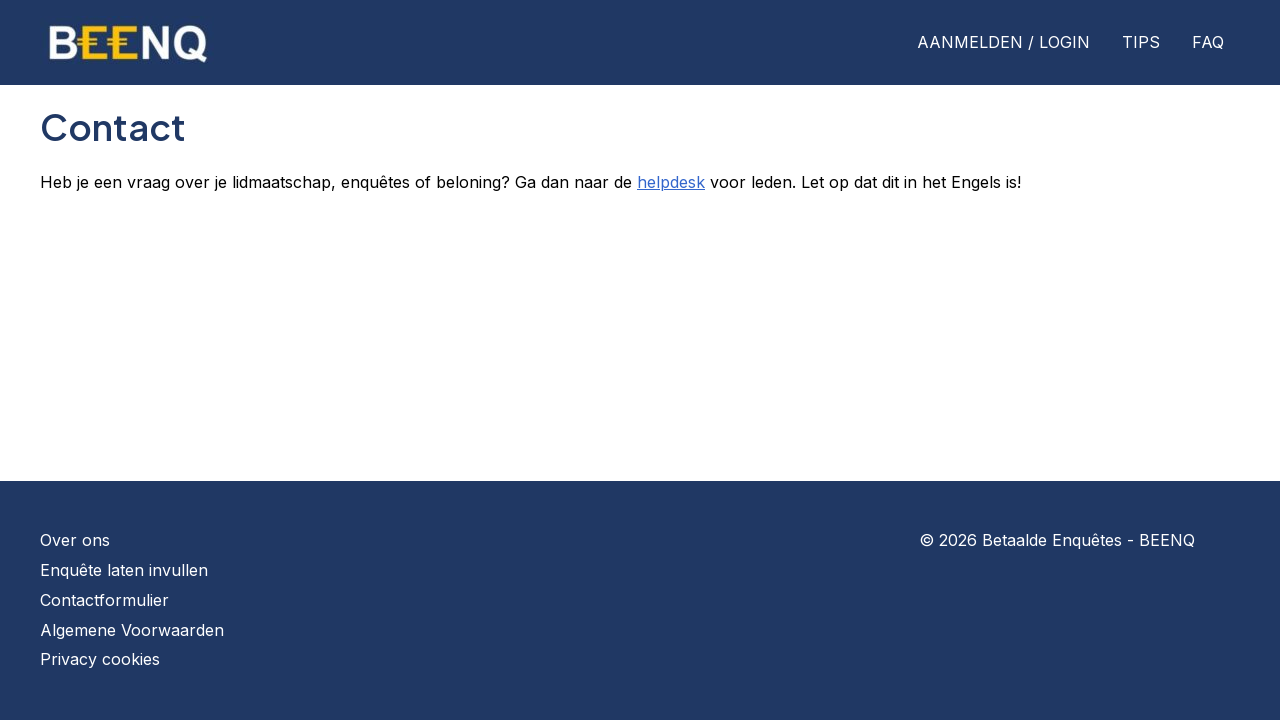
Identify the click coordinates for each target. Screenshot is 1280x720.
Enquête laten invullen (124, 570)
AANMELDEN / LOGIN (1003, 42)
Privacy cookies (100, 659)
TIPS (1141, 42)
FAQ (1208, 42)
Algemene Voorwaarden (132, 630)
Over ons (75, 540)
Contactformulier (104, 600)
